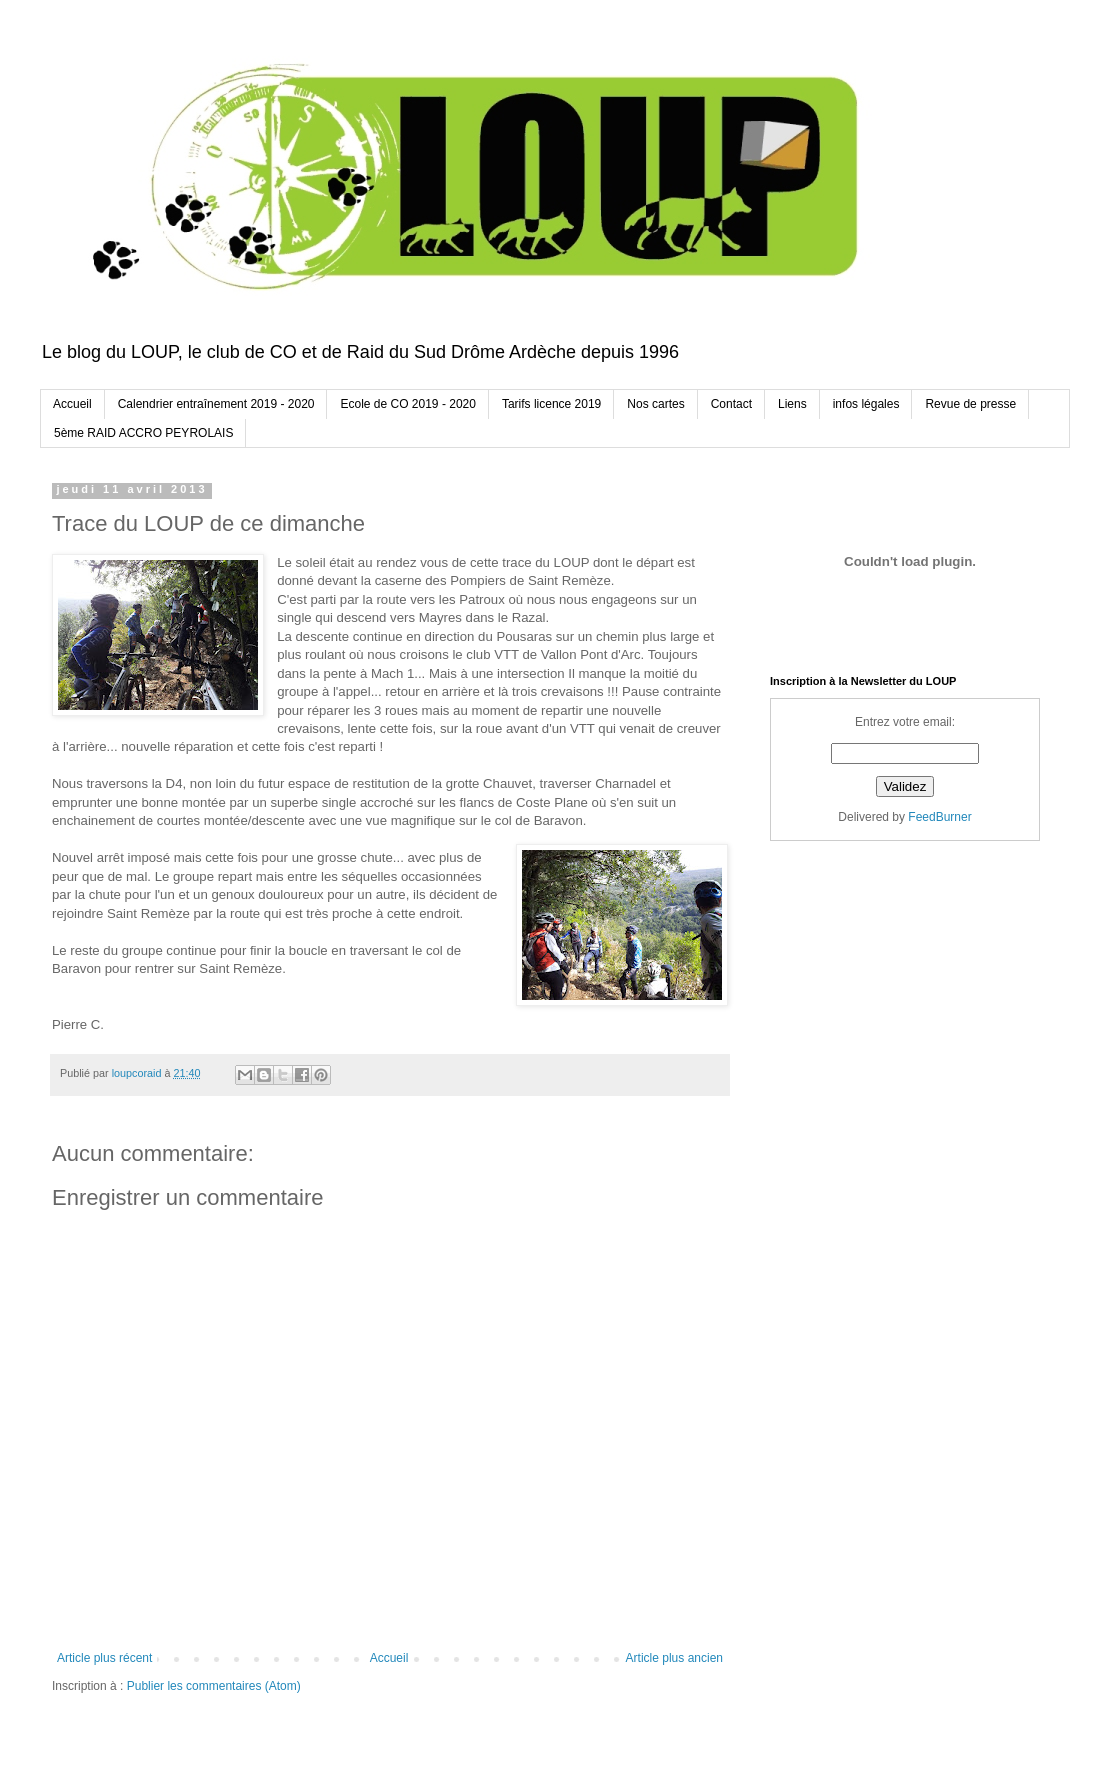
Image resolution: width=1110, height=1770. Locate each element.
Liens (792, 404)
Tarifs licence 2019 (551, 404)
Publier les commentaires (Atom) (214, 1686)
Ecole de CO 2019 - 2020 (407, 404)
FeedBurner (939, 817)
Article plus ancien (674, 1658)
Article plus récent (104, 1658)
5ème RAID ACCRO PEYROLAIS (143, 433)
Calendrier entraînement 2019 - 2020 (216, 404)
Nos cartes (655, 404)
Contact (731, 404)
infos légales (866, 404)
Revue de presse (970, 404)
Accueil (72, 404)
